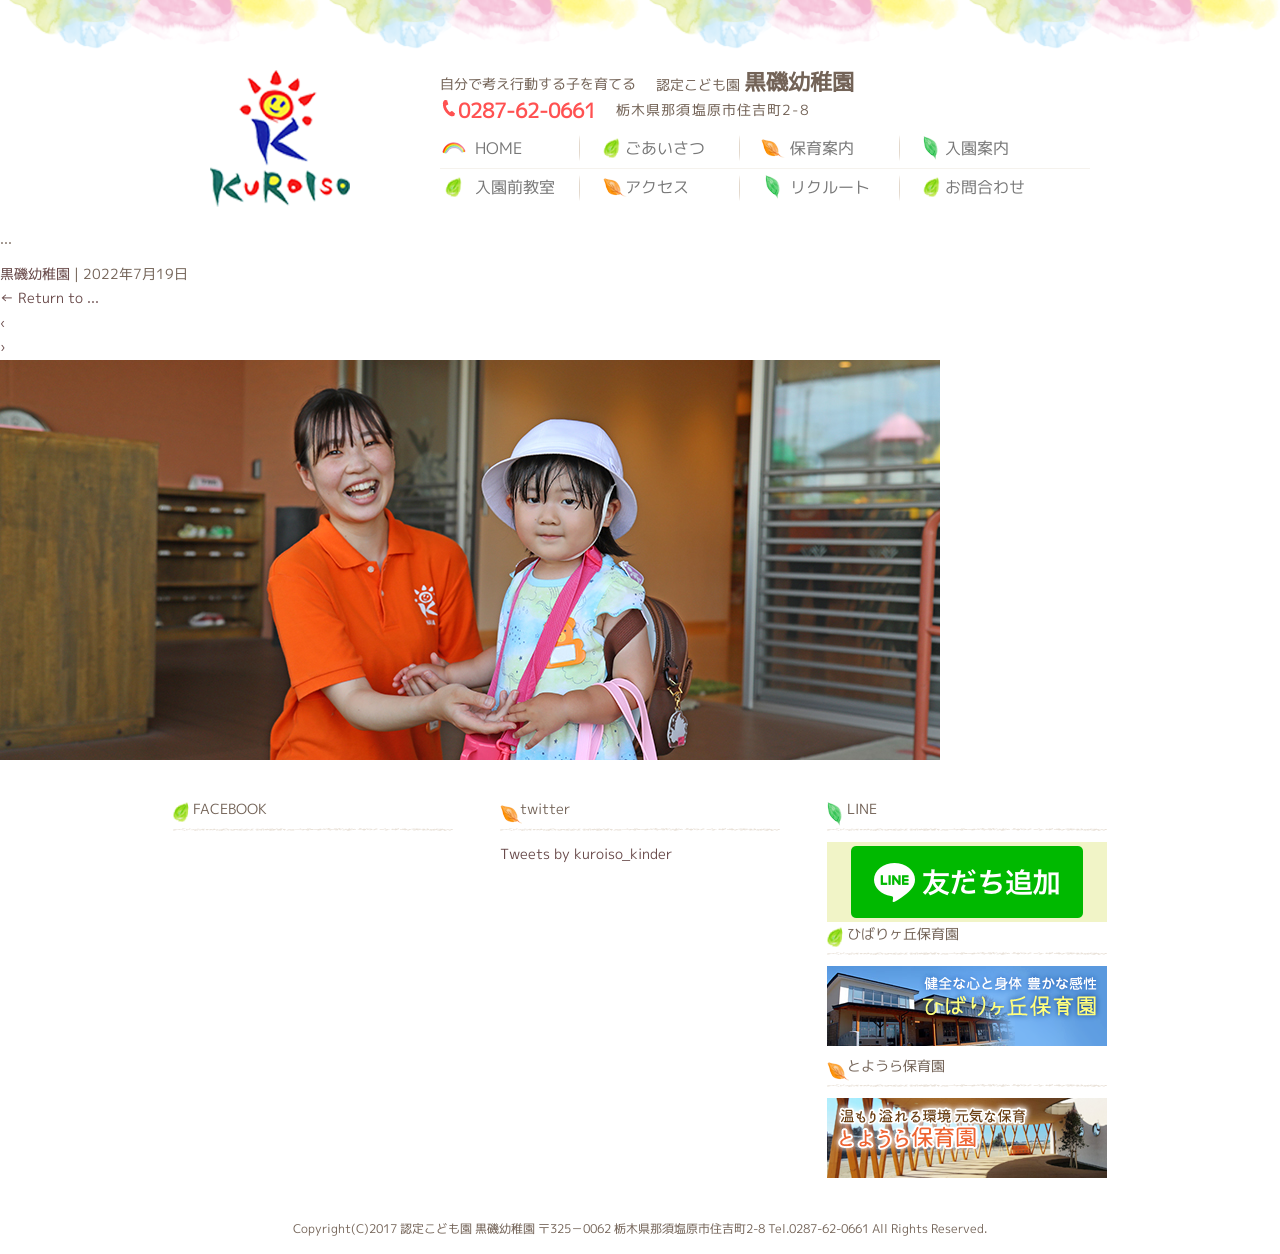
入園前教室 (515, 187)
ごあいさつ (665, 148)
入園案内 (977, 148)
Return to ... (49, 297)
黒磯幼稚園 (280, 138)
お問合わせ (985, 187)
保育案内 (822, 148)
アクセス (657, 187)
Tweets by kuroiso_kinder (586, 853)
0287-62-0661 (527, 110)
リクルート (830, 187)
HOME (498, 148)
